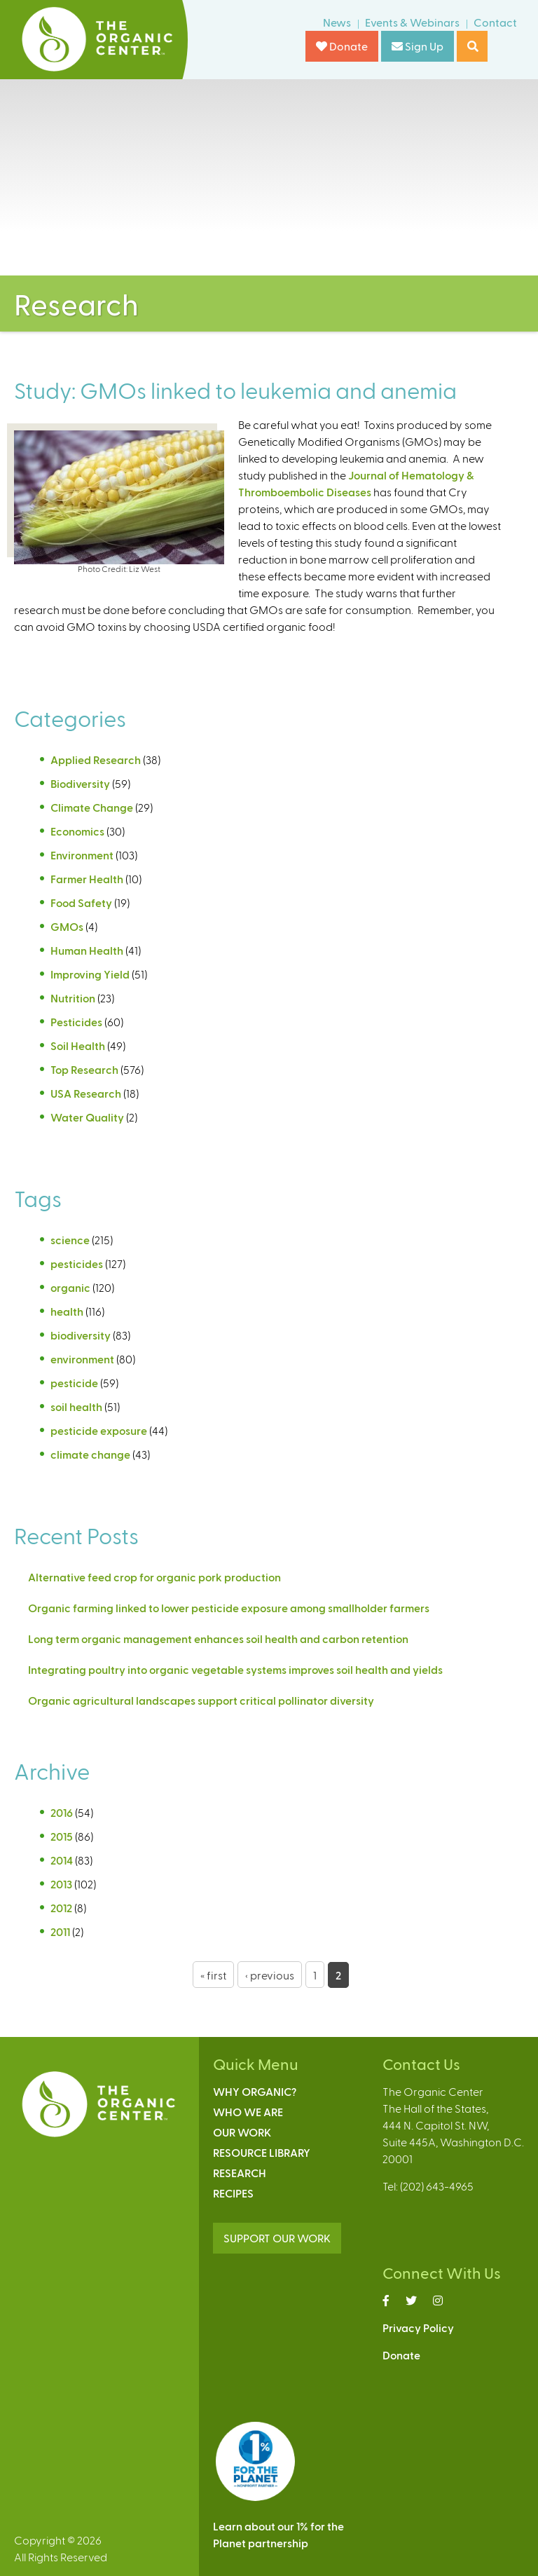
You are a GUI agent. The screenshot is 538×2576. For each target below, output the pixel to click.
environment (82, 1358)
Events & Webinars (412, 22)
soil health (76, 1406)
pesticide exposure (98, 1430)
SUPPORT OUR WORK (277, 2237)
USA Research (85, 1093)
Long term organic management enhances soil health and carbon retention (218, 1638)
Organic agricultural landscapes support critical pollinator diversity (201, 1700)
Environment (81, 854)
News (337, 22)
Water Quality (87, 1117)
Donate (342, 46)
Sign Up (417, 46)
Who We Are (248, 2111)
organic (70, 1287)
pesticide (74, 1382)
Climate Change (91, 807)
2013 (61, 1883)
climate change (90, 1454)
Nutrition (72, 997)
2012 (61, 1907)
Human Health (86, 950)
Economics (77, 831)
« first (213, 1975)
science (70, 1239)
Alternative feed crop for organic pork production (154, 1576)
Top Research (84, 1069)
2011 (60, 1931)
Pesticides (76, 1021)
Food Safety (81, 902)
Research (239, 2172)
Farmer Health (86, 878)
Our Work (242, 2132)
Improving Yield (90, 974)
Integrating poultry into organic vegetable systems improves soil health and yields (235, 1669)
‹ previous (269, 1975)
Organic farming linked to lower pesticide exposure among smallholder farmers (228, 1607)
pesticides (76, 1263)
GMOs (66, 926)
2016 (61, 1812)
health (66, 1311)
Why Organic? (254, 2091)
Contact (495, 22)
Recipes (233, 2193)
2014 (61, 1860)
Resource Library (261, 2152)
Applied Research (95, 759)
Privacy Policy (418, 2327)
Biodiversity (80, 783)
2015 (61, 1836)
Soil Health (77, 1045)
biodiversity (80, 1335)
